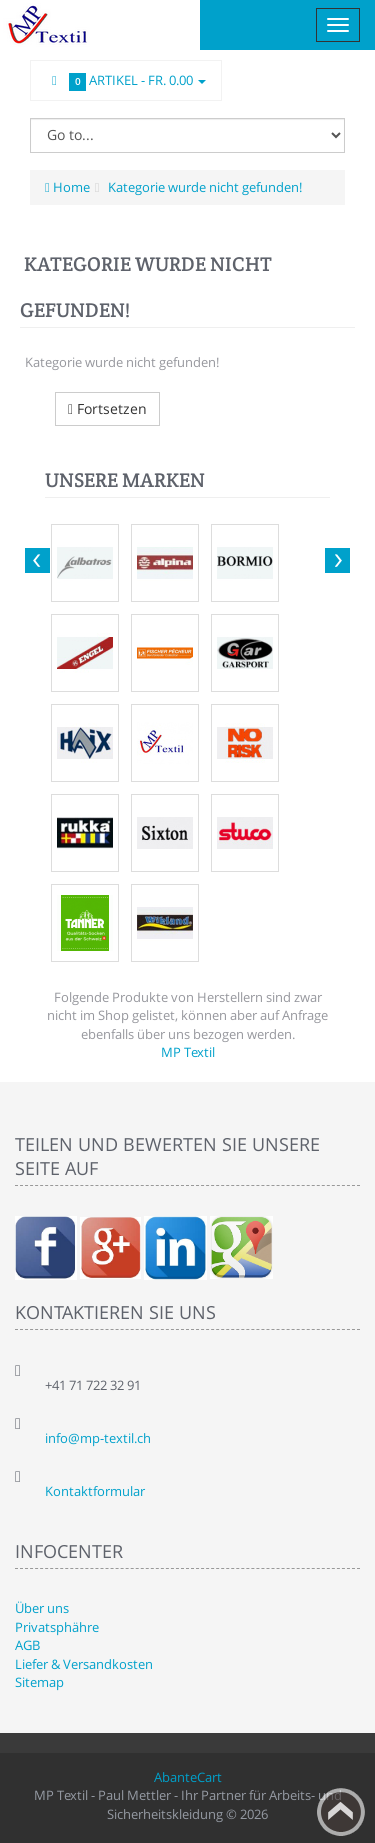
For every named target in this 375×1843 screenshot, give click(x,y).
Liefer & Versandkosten (84, 1664)
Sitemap (39, 1682)
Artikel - (126, 81)
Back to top (341, 1812)
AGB (27, 1645)
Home (67, 187)
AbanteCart (188, 1777)
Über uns (42, 1608)
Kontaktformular (95, 1491)
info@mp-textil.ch (98, 1438)
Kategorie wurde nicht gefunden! (203, 187)
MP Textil (188, 1052)
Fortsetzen (107, 408)
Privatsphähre (57, 1627)
